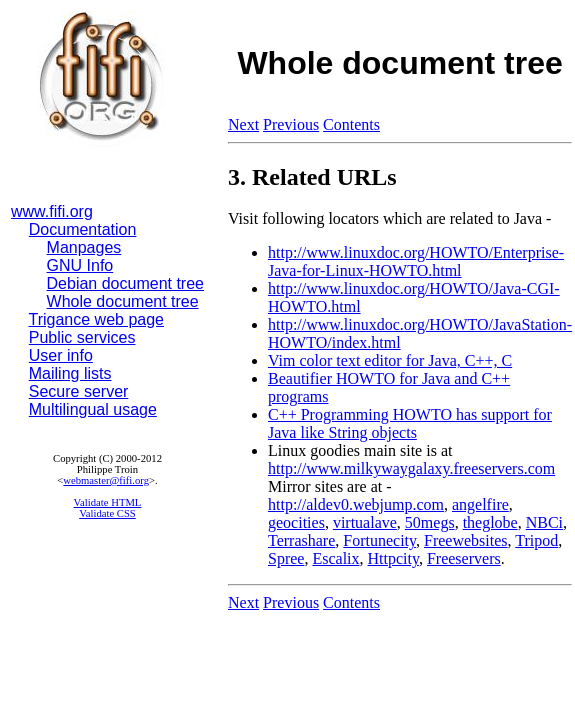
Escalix (335, 558)
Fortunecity (379, 540)
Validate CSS (107, 513)
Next (243, 124)
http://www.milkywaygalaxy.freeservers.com (411, 468)
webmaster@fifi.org (106, 480)
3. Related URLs (312, 177)
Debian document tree (125, 283)
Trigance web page (97, 319)
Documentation (83, 229)
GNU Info (80, 265)
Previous (291, 124)
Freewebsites (466, 540)
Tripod (536, 540)
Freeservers (464, 558)
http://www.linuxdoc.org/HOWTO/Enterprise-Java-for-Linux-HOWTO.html (416, 261)
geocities (296, 522)
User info (61, 355)
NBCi (544, 522)
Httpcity (393, 558)
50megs (430, 522)
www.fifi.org (52, 211)
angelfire (480, 504)
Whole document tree (123, 301)
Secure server (79, 391)
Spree (286, 558)
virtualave (365, 522)
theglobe (490, 522)
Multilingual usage (93, 409)
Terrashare (301, 540)
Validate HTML (108, 502)
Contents (351, 124)
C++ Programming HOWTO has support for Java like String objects (410, 423)
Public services (82, 337)
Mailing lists (70, 373)
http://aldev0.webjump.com (356, 504)
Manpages (84, 247)
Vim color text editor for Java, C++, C (390, 360)
